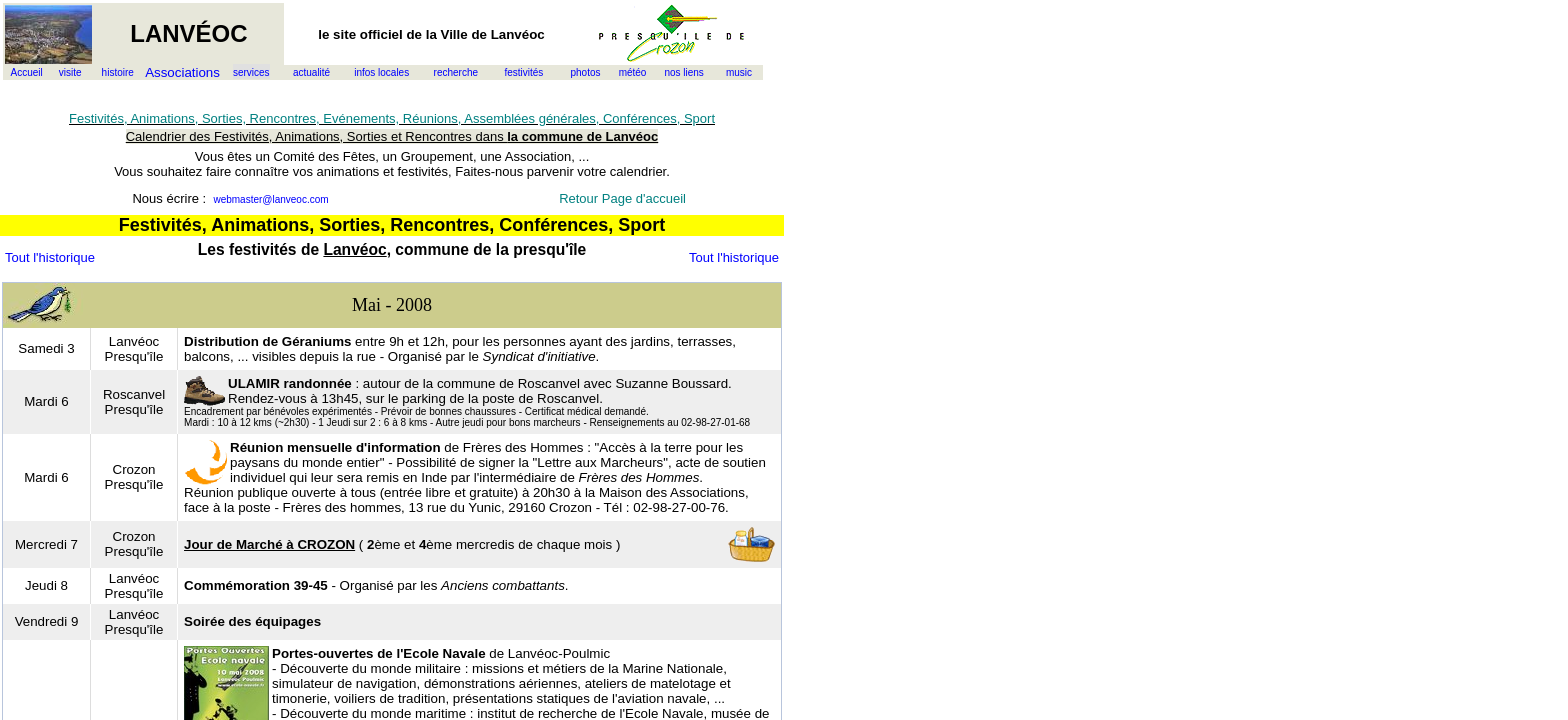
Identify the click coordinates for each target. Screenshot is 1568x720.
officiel (381, 34)
